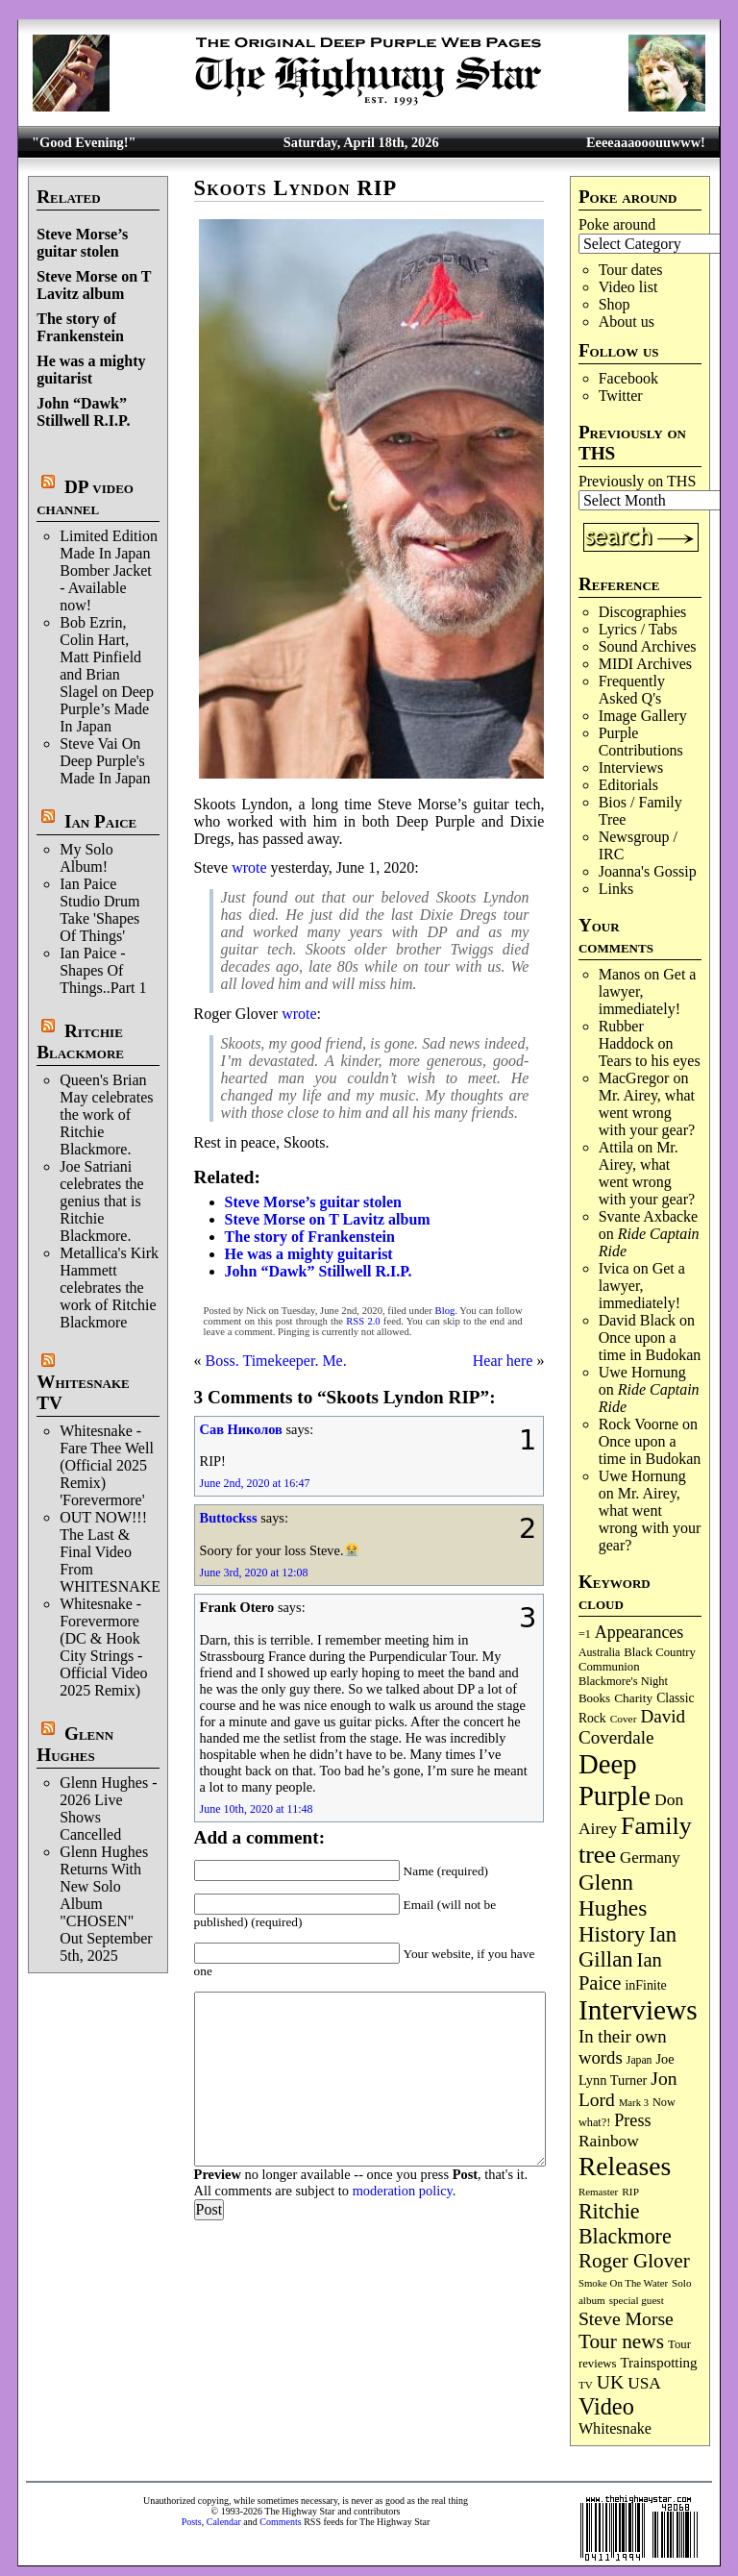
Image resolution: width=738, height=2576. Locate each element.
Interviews (631, 767)
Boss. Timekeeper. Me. (276, 1360)
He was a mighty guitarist (91, 369)
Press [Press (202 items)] (632, 2120)
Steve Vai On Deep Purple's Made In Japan (105, 760)
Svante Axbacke (649, 1216)
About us (626, 321)
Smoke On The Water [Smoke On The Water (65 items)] (623, 2283)
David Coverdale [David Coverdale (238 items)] (631, 1726)
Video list (628, 287)
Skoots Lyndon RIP (296, 188)
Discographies (643, 612)
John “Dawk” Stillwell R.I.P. (83, 412)
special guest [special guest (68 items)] (636, 2300)
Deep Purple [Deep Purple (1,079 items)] (614, 1779)
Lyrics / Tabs (638, 629)
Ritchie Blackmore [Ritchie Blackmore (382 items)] (625, 2223)
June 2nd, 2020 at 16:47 (255, 1483)
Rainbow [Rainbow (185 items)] (608, 2140)
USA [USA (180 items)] (644, 2383)
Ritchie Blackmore (80, 1041)
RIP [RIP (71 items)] (630, 2191)
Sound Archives (648, 646)
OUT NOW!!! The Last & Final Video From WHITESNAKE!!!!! (123, 1552)
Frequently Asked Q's (632, 689)
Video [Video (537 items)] (606, 2406)
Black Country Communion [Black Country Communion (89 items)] (637, 1659)
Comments (280, 2521)
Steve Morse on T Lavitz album (94, 285)
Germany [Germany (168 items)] (650, 1857)
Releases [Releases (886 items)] (624, 2166)
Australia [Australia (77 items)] (599, 1652)
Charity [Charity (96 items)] (633, 1698)
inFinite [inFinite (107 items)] (645, 1985)
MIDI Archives (645, 664)
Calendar (224, 2521)
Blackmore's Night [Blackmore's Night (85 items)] (623, 1681)
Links (616, 888)
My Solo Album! (86, 858)
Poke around (616, 224)
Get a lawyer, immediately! (642, 1285)
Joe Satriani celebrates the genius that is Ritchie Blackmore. (102, 1201)
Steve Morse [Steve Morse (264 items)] (626, 2318)
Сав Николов (241, 1429)
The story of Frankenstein (80, 327)
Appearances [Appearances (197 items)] (639, 1632)
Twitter (621, 395)
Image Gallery (643, 715)
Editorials (628, 785)
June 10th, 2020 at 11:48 (256, 1809)
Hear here (503, 1360)
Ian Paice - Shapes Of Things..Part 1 (103, 970)
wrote (249, 867)
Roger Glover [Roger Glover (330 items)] (634, 2260)
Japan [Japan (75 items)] (639, 2060)
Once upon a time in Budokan (650, 1346)
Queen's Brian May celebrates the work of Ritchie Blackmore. (106, 1114)
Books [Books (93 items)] (594, 1698)
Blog (445, 1310)
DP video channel (85, 497)
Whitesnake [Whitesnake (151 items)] (615, 2428)
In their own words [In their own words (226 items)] (622, 2047)
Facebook (628, 378)
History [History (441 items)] (611, 1933)
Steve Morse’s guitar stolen (82, 243)
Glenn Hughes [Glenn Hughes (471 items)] (612, 1895)
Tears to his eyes (650, 1061)
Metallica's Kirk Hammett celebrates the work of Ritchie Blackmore (109, 1287)
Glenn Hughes (75, 1744)
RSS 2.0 (363, 1321)
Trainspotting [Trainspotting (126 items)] (659, 2362)
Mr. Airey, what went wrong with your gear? (647, 1112)
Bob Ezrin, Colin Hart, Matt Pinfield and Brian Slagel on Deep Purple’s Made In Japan (107, 674)
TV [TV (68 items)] (585, 2384)
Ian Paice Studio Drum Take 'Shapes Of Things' (99, 910)
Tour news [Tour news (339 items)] (621, 2341)
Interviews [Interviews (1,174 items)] (638, 2009)
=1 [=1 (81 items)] (584, 1634)
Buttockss (229, 1517)
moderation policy (403, 2190)
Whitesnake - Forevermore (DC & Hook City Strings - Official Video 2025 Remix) (103, 1647)
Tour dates (631, 269)
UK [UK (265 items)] (610, 2381)
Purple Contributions (641, 741)
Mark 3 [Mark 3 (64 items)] (634, 2102)
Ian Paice (100, 821)
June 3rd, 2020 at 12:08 (254, 1572)
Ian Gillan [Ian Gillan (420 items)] (627, 1946)
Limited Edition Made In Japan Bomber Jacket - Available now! (109, 570)
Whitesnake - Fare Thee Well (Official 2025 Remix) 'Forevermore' (107, 1465)
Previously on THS (637, 481)
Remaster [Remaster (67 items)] (598, 2191)
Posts (192, 2521)
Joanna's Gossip (648, 871)
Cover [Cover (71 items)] (623, 1718)
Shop (614, 304)
